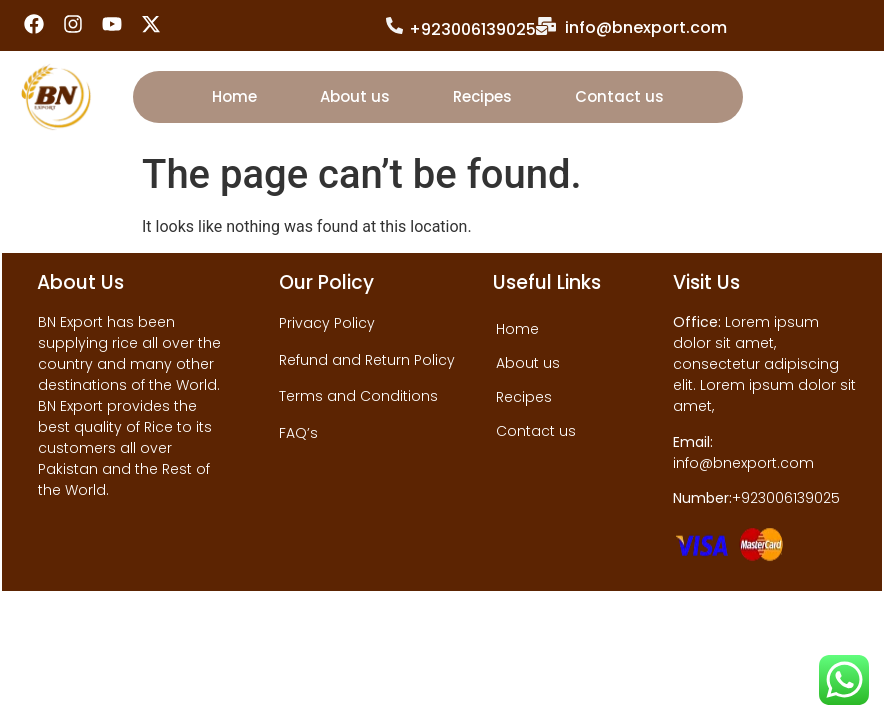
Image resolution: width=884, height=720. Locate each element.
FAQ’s (298, 433)
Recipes (482, 96)
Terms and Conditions (358, 396)
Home (234, 96)
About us (355, 96)
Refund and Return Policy (367, 360)
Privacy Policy (327, 323)
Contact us (619, 96)
